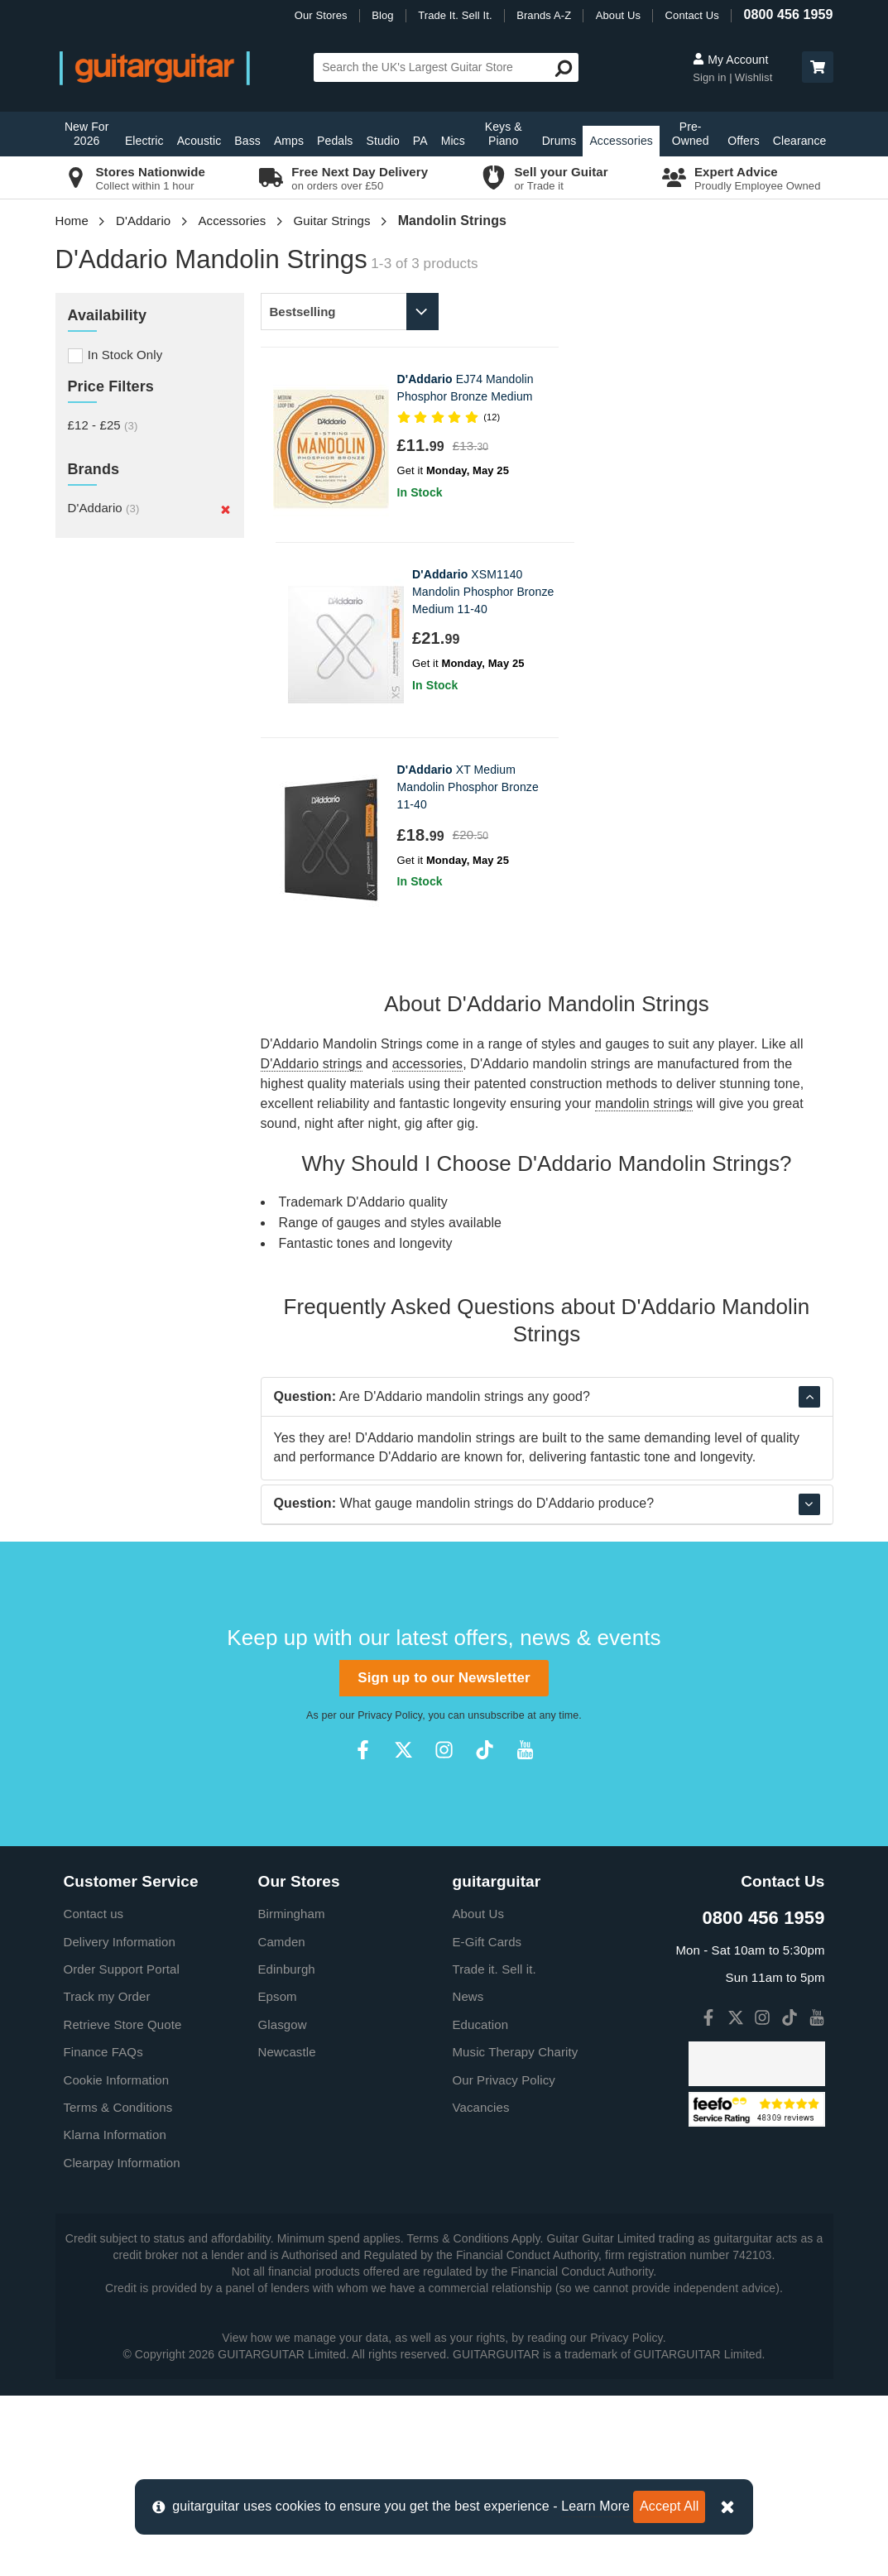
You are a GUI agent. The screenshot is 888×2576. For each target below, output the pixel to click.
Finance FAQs (103, 2232)
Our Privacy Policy (504, 2260)
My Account (730, 59)
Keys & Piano (503, 133)
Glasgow (282, 2205)
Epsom (277, 2177)
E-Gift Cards (487, 2122)
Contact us (94, 2094)
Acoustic (199, 140)
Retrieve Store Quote (123, 2205)
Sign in (711, 77)
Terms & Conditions (118, 2288)
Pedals (335, 140)
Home (72, 220)
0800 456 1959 (788, 14)
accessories (427, 868)
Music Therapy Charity (515, 2232)
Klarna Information (115, 2315)
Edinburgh (286, 2149)
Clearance (800, 140)
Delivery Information (119, 2122)
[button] (817, 67)
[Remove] (225, 509)
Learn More (595, 2506)
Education (481, 2205)
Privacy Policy (390, 1896)
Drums (559, 140)
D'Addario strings (311, 868)
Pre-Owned (690, 133)
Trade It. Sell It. (455, 15)
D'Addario (143, 220)
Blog (382, 15)
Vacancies (481, 2288)
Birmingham (291, 2094)
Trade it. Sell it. (494, 2149)
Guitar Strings (331, 220)
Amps (289, 140)
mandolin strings (644, 908)
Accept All (669, 2506)
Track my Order (107, 2177)
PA (420, 140)
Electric (144, 140)
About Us (618, 15)
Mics (453, 140)
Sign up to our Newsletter (444, 1858)
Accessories (621, 140)
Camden (281, 2122)
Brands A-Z (543, 15)
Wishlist (754, 77)
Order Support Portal (122, 2149)
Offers (743, 140)
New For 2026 (87, 133)
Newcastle (287, 2232)
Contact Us (692, 15)
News (468, 2177)
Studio (382, 140)
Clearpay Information (122, 2343)
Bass (247, 140)
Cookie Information (117, 2260)
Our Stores (321, 15)
